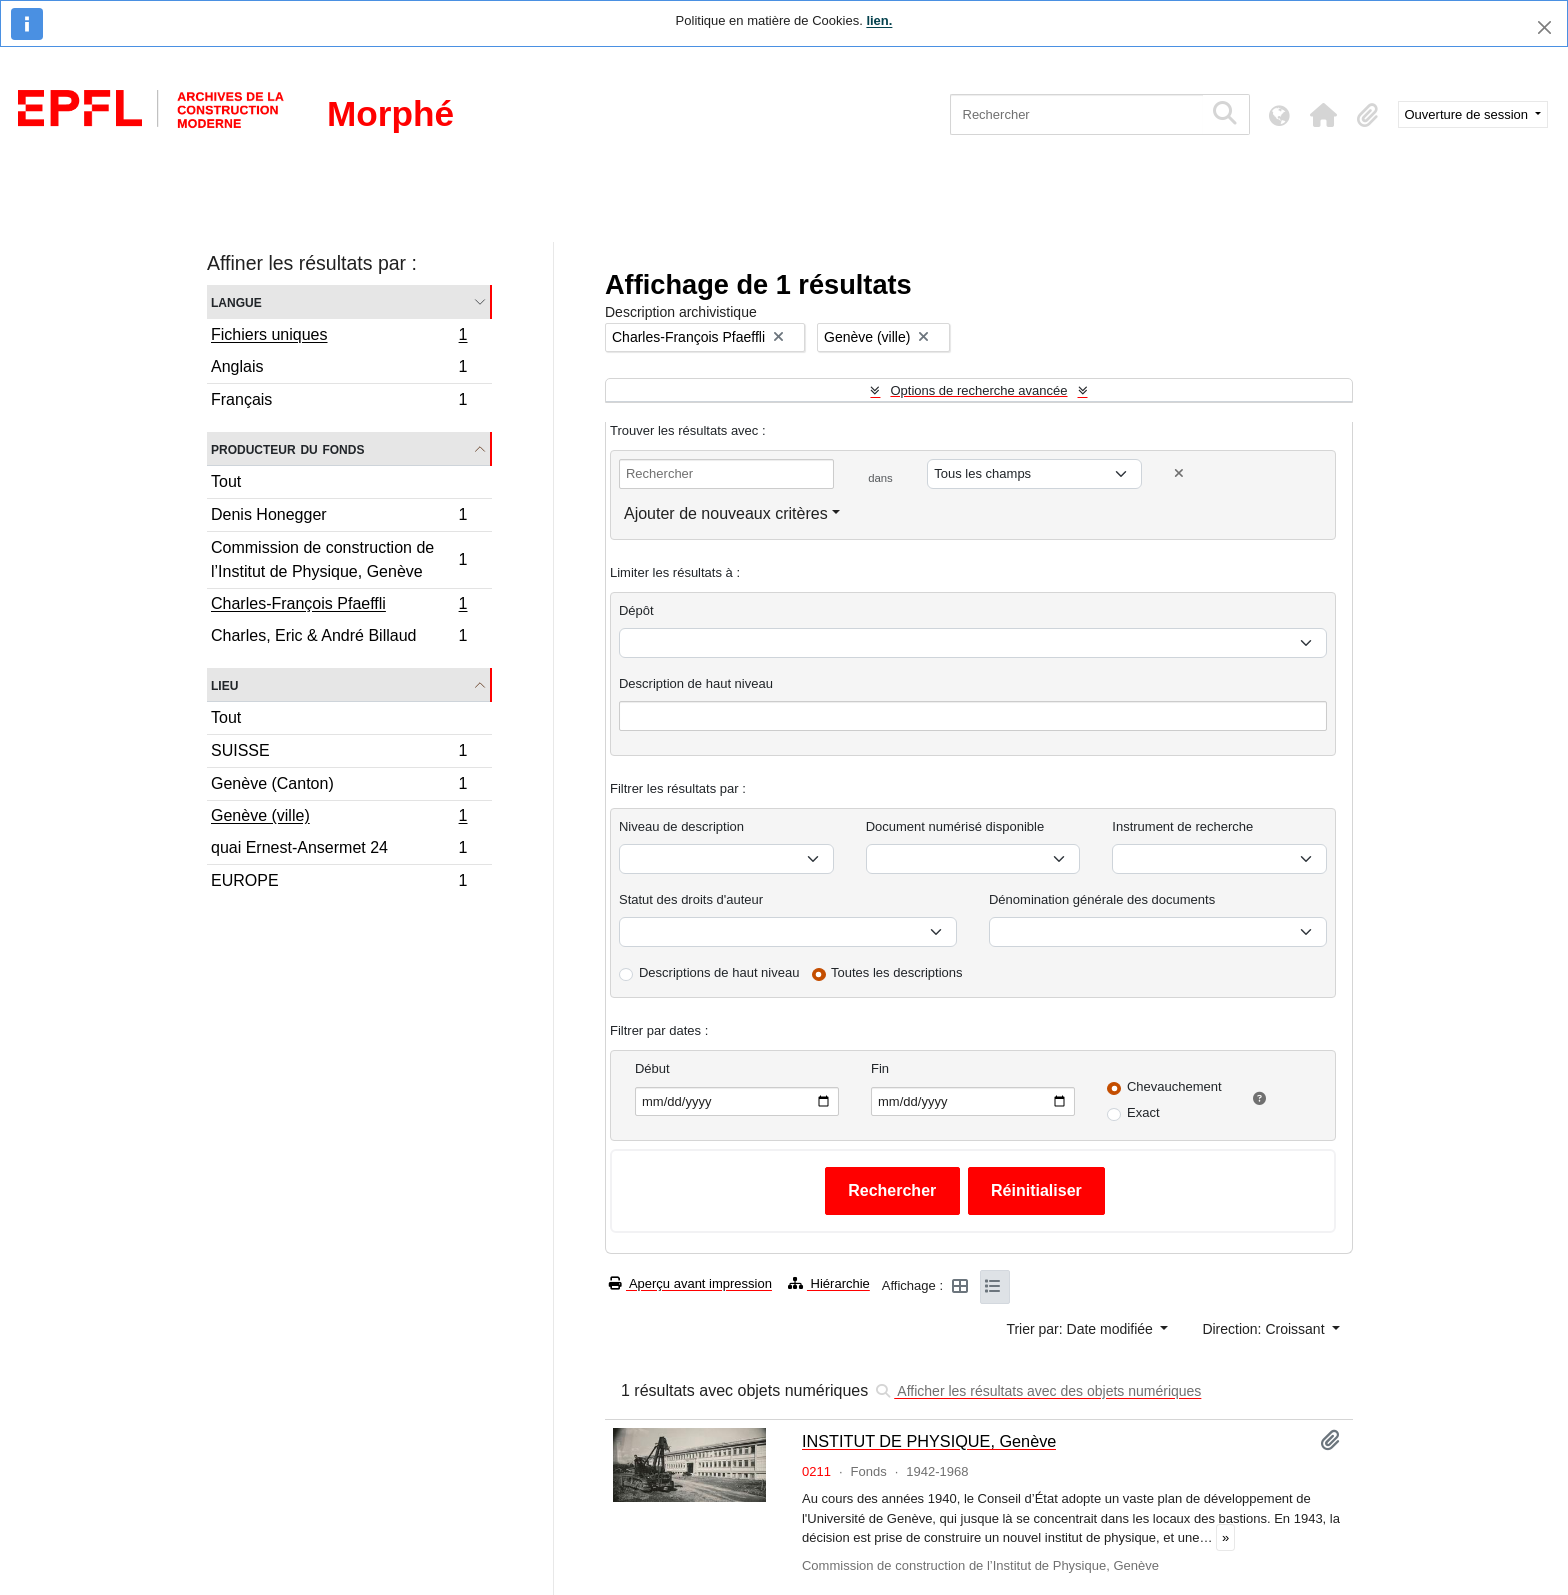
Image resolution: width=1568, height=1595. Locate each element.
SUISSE (339, 753)
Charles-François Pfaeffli (339, 606)
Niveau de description (681, 826)
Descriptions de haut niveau (719, 972)
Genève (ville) (339, 818)
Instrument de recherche (1182, 826)
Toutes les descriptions (897, 972)
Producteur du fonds (287, 448)
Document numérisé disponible (955, 826)
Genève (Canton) (339, 786)
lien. (879, 20)
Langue (236, 301)
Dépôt (636, 610)
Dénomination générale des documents (1102, 899)
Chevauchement (1174, 1086)
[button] (1324, 115)
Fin (880, 1068)
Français (339, 402)
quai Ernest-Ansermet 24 (339, 850)
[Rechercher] (1076, 114)
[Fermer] (1544, 27)
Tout (226, 481)
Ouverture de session (1468, 114)
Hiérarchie (829, 1283)
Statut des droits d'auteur (691, 899)
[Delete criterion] (1179, 473)
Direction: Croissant (1265, 1329)
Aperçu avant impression (690, 1283)
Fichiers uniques (339, 337)
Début (652, 1068)
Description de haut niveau (696, 683)
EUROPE (339, 883)
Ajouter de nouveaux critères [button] (726, 513)
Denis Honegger (339, 517)
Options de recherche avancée (978, 390)
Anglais (339, 369)
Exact (1143, 1112)
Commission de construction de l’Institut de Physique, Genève (339, 559)
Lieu (224, 684)
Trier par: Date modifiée (1081, 1329)
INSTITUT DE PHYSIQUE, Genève (929, 1441)
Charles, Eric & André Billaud (339, 638)
